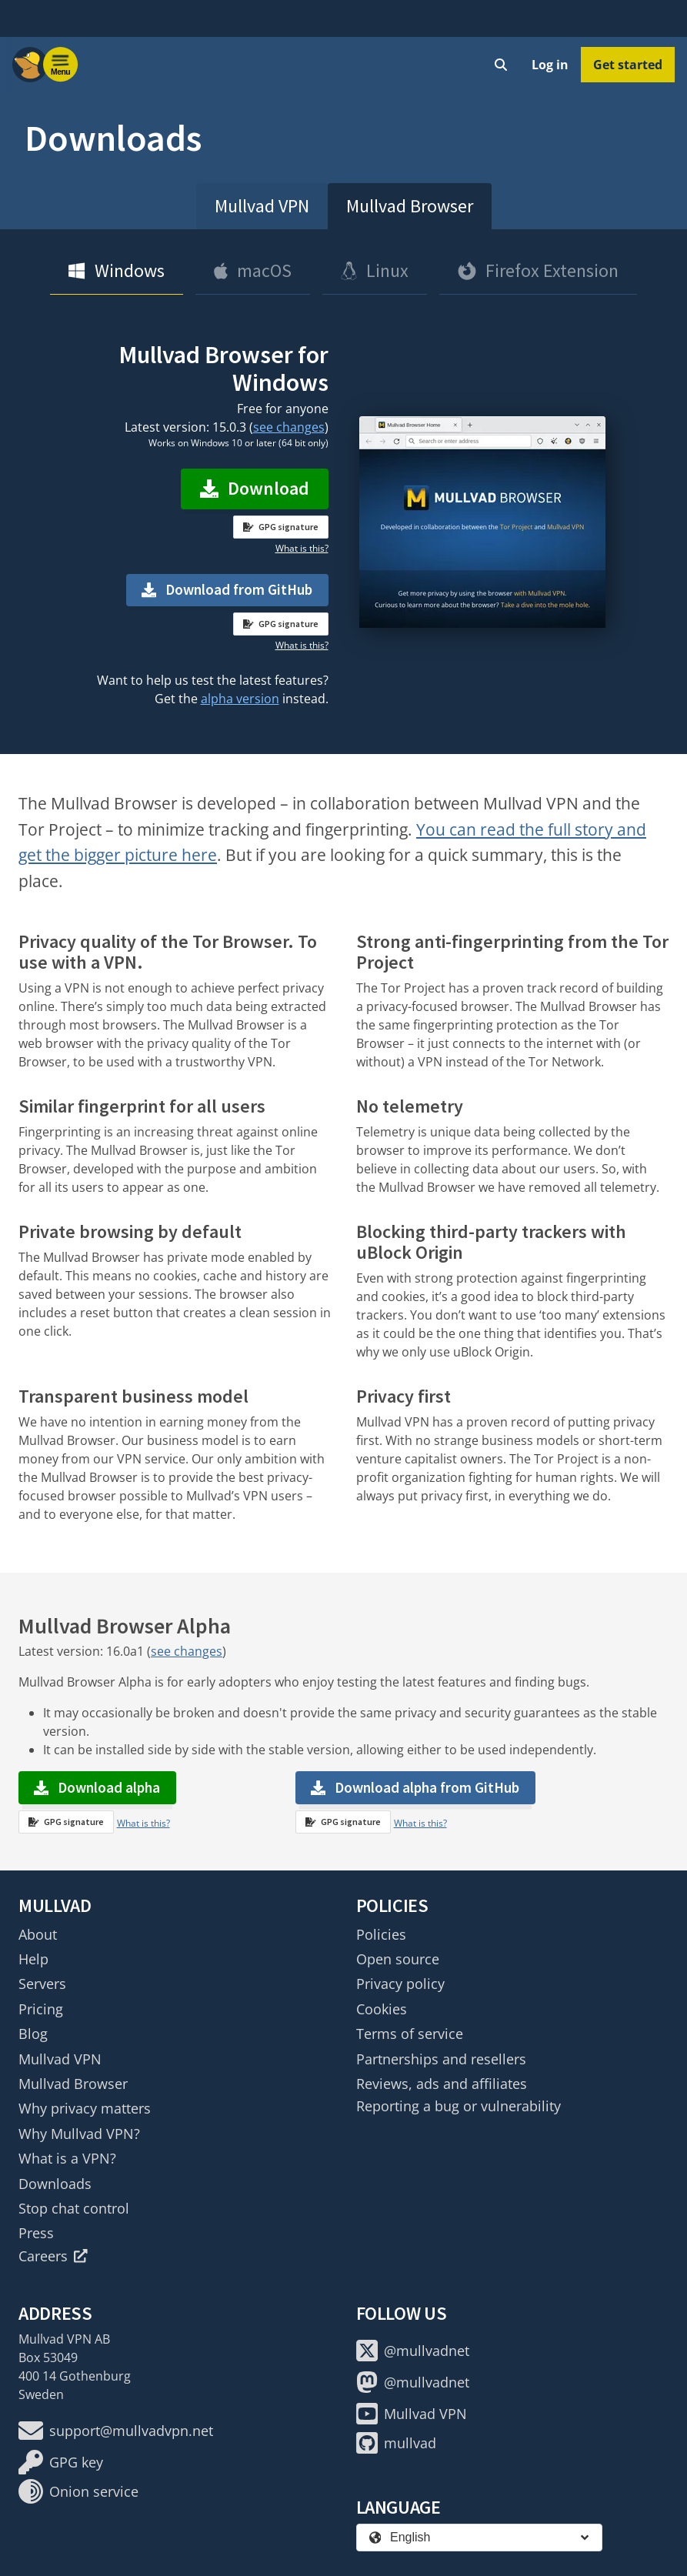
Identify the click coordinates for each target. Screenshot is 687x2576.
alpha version (240, 698)
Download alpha (97, 1787)
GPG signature (280, 526)
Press (36, 2233)
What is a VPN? (67, 2158)
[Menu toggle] (60, 64)
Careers (53, 2256)
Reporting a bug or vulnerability (458, 2106)
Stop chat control (73, 2208)
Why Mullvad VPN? (79, 2133)
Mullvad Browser (409, 206)
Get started (627, 64)
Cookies (381, 2009)
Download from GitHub (238, 589)
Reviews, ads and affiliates (441, 2083)
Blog (33, 2033)
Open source (397, 1959)
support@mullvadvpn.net (115, 2430)
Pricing (40, 2009)
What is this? (301, 548)
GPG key (60, 2462)
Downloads (55, 2183)
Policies (381, 1934)
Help (33, 1959)
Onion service (78, 2491)
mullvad (396, 2443)
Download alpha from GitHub (427, 1787)
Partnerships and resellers (441, 2059)
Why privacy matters (84, 2108)
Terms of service (409, 2033)
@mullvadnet (412, 2350)
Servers (42, 1983)
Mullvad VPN (262, 206)
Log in (550, 64)
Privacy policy (400, 1983)
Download (254, 488)
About (37, 1934)
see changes (289, 427)
